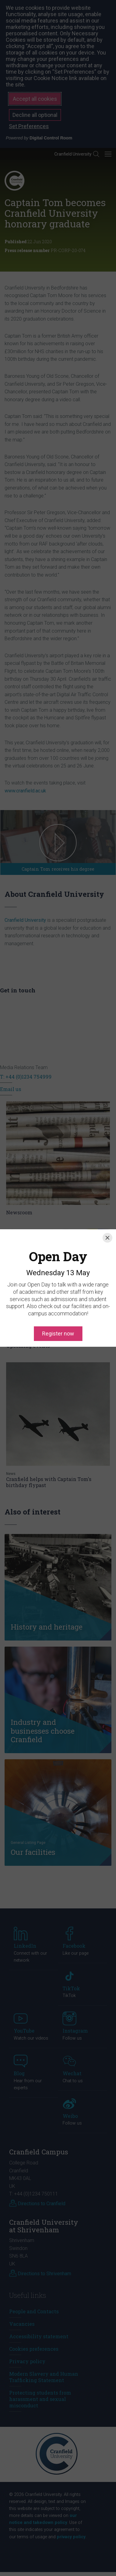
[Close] (107, 1217)
